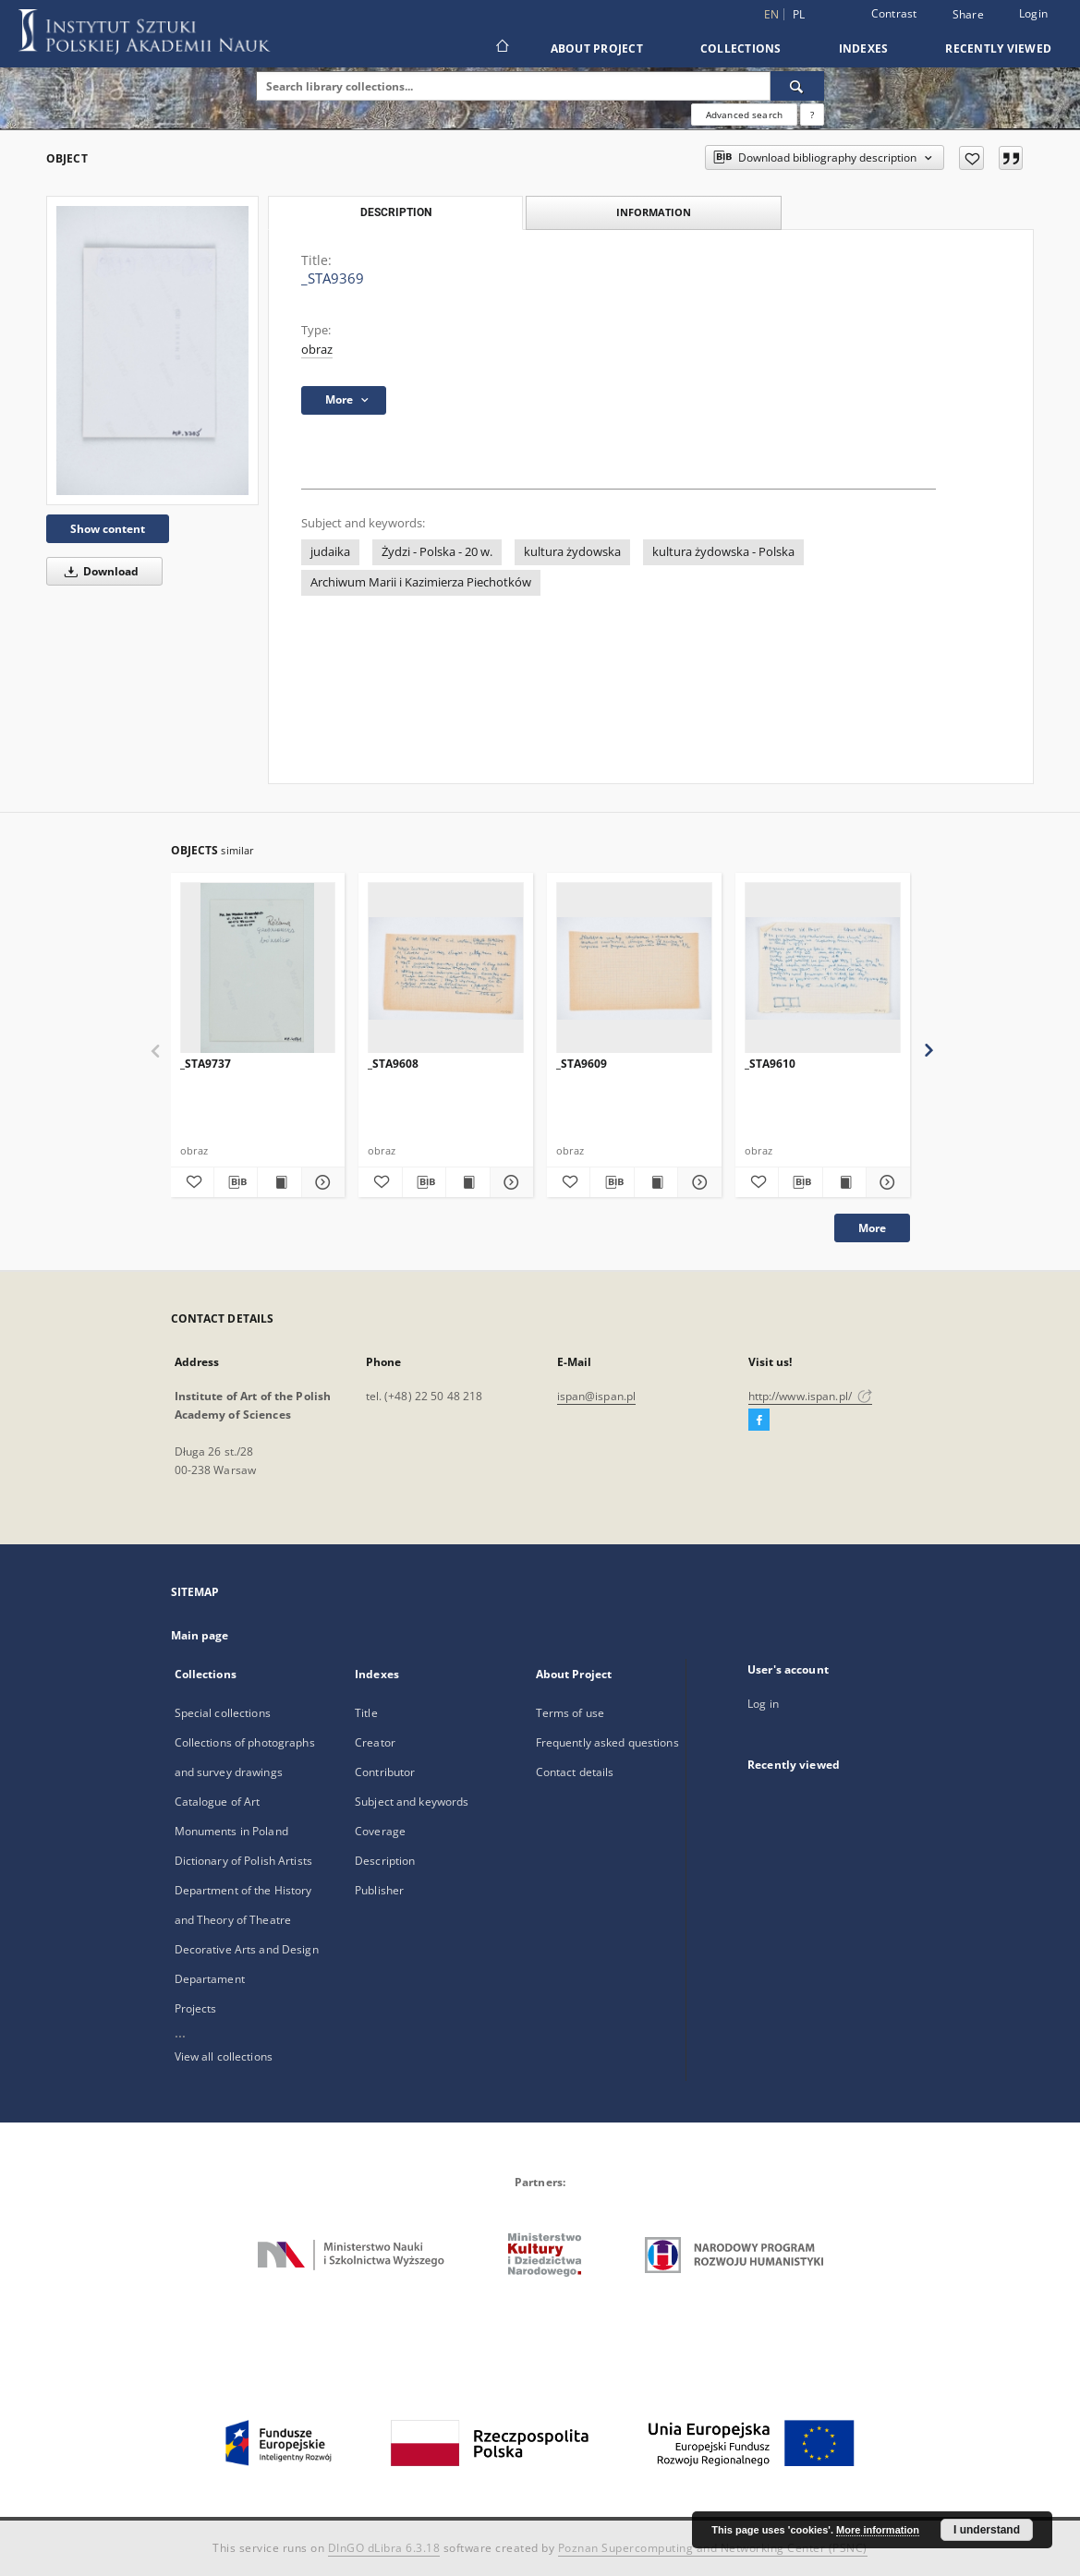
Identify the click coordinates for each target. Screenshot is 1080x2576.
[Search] (797, 86)
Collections (741, 48)
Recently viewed (998, 48)
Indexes (864, 48)
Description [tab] (395, 212)
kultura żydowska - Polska (723, 552)
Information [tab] (653, 212)
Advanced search (744, 114)
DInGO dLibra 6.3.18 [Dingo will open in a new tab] (384, 2548)
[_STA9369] (152, 350)
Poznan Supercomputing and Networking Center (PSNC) (713, 2548)
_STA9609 (581, 1063)
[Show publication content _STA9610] (844, 1182)
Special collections (223, 1713)
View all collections (224, 2056)
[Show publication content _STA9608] (467, 1182)
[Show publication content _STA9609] (656, 1182)
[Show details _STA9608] (509, 1182)
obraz (317, 349)
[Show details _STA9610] (885, 1182)
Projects (196, 2008)
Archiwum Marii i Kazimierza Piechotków (420, 582)
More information (877, 2529)
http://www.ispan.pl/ (810, 1396)
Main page (200, 1635)
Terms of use (570, 1713)
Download (98, 571)
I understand (986, 2529)
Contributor (385, 1772)
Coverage (380, 1831)
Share (968, 14)
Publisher (379, 1890)
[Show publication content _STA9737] (279, 1182)
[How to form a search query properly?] (812, 114)
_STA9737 (205, 1063)
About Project (597, 48)
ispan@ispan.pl (597, 1396)
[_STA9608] (446, 968)
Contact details (575, 1772)
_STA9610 (770, 1063)
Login (1033, 13)
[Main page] (501, 48)
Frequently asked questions (607, 1742)
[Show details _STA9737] (320, 1182)
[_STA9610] (823, 968)
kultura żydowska (572, 552)
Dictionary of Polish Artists (243, 1861)
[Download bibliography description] (235, 1182)
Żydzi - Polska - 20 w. (437, 552)
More (872, 1228)
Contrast (894, 13)
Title (366, 1713)
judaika (330, 552)
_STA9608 (393, 1063)
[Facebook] (759, 1420)
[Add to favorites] (971, 158)
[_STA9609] (634, 968)
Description (385, 1861)
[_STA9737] (258, 968)
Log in (763, 1703)
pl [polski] (799, 14)
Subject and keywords (411, 1801)
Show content (107, 529)
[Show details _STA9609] (696, 1182)
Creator (375, 1742)
